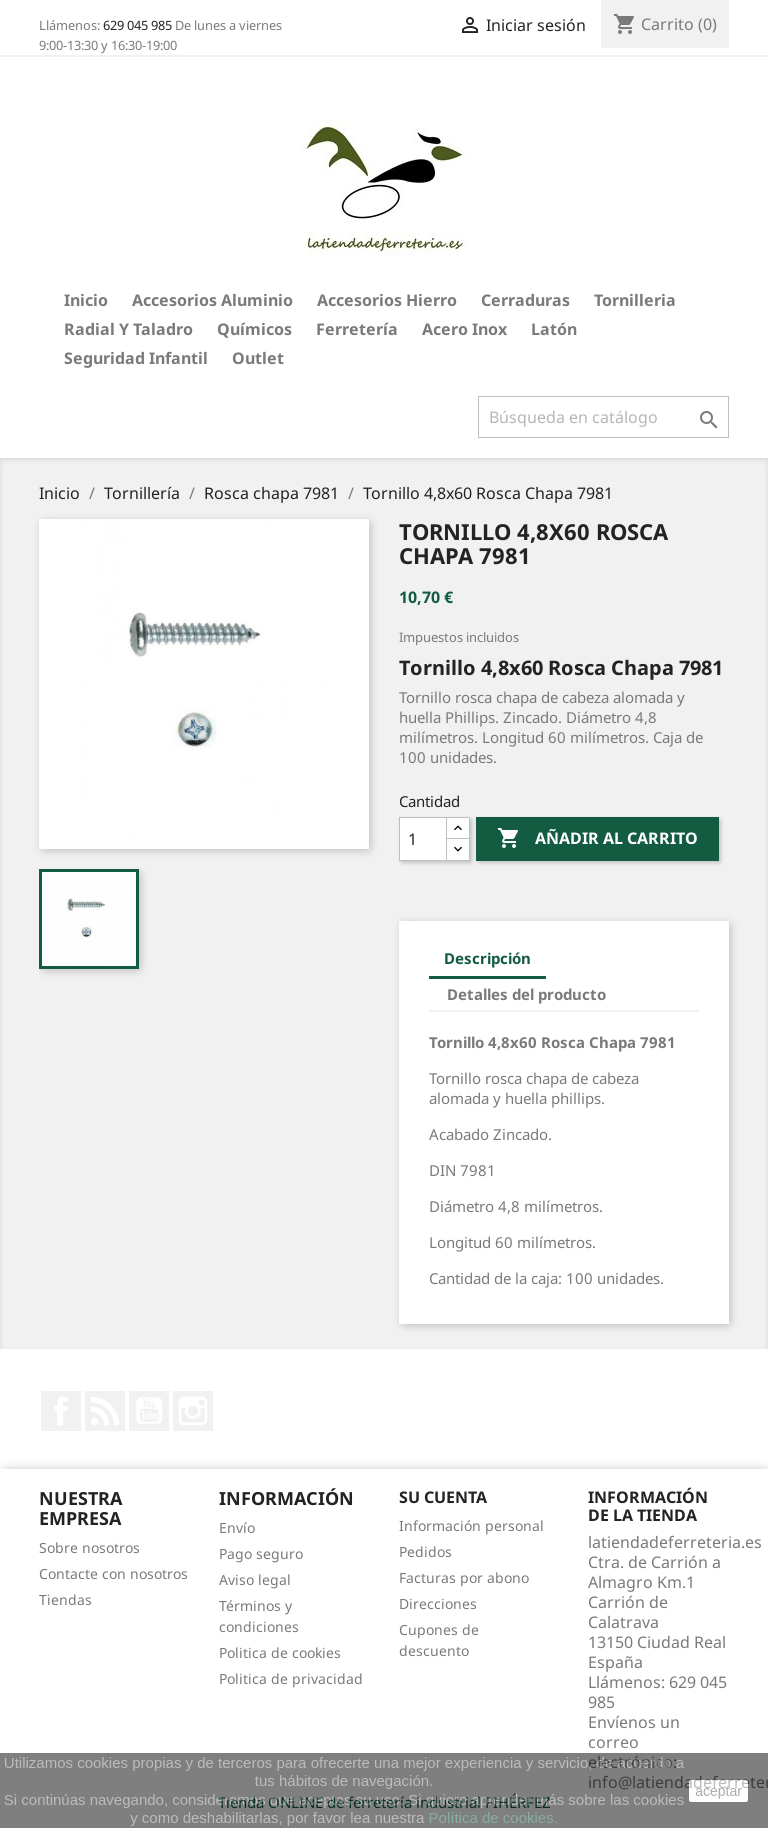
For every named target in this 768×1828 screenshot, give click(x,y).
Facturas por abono (464, 1577)
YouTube (149, 1411)
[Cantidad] (423, 839)
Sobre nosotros (89, 1547)
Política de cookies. (493, 1817)
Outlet (258, 358)
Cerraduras (525, 300)
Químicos (254, 329)
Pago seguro (261, 1553)
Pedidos (425, 1551)
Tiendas (65, 1599)
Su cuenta (443, 1497)
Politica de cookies (280, 1652)
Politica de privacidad (291, 1678)
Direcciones (438, 1603)
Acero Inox (464, 329)
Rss (105, 1411)
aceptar (718, 1791)
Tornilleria (635, 300)
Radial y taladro (128, 329)
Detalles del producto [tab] (526, 994)
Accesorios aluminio (212, 300)
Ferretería (357, 329)
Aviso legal (255, 1579)
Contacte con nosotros (113, 1573)
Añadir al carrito (597, 839)
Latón (554, 329)
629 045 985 (137, 25)
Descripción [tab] (487, 958)
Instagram (193, 1411)
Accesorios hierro (387, 300)
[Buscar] (603, 417)
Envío (237, 1527)
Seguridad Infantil (136, 358)
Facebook (61, 1411)
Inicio (86, 300)
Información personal (471, 1525)
